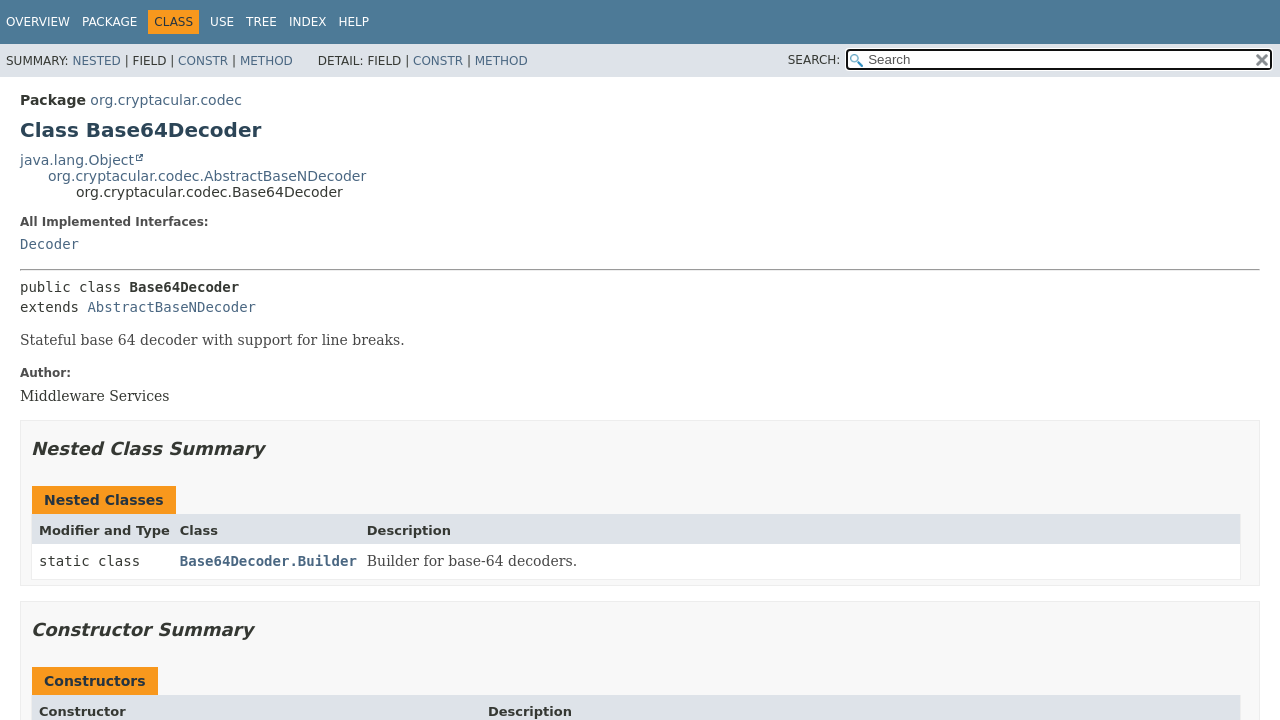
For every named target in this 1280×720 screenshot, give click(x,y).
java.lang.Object (77, 160)
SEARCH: (814, 60)
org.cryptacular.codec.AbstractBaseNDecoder (207, 176)
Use (222, 22)
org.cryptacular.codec (166, 100)
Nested (96, 61)
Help (353, 22)
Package (109, 22)
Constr (203, 61)
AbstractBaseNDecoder (171, 307)
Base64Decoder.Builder (268, 561)
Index (308, 22)
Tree (261, 22)
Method (266, 61)
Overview (38, 22)
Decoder (49, 244)
